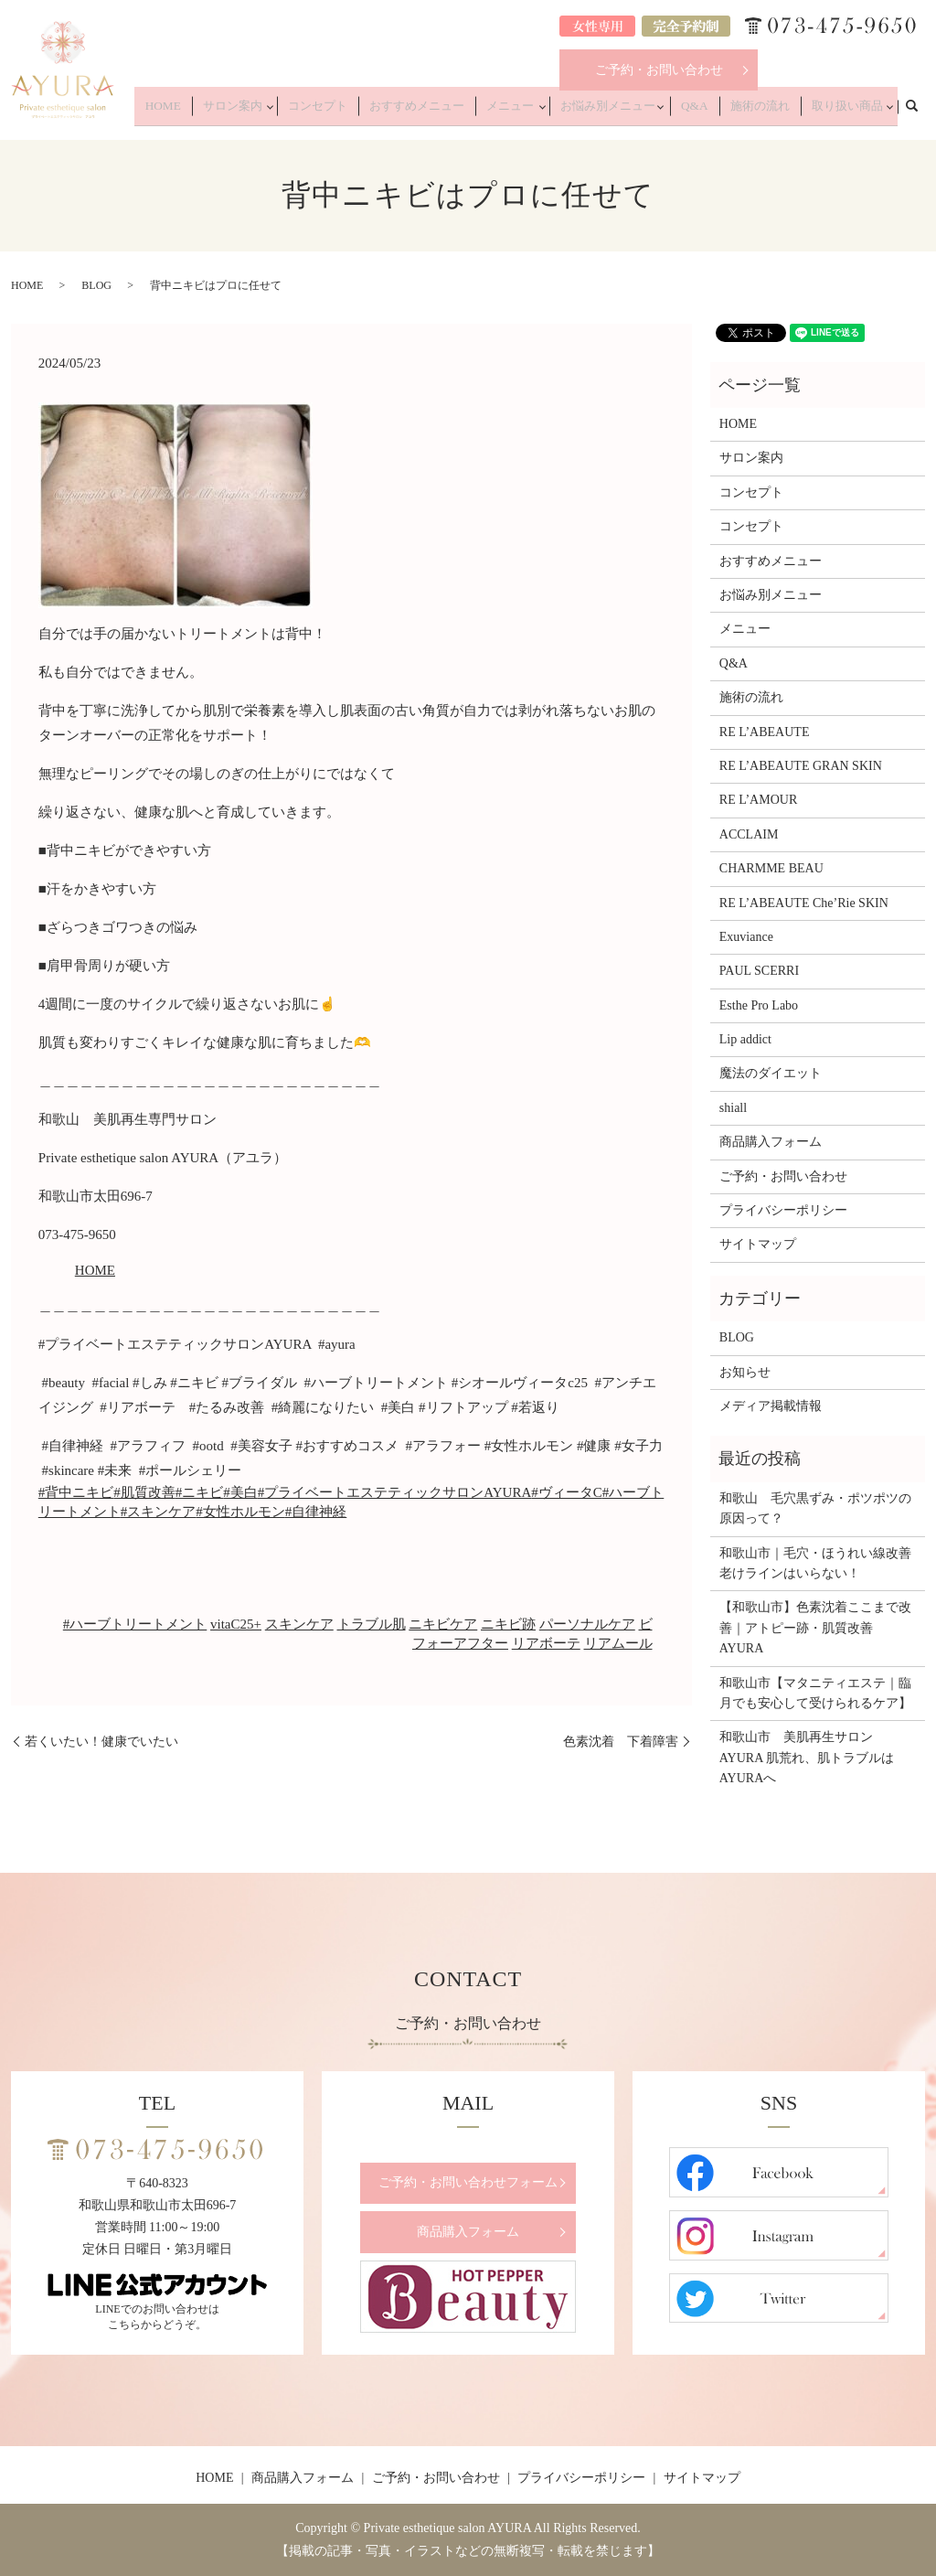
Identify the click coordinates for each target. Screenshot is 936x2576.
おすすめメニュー (460, 111)
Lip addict (745, 1039)
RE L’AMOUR (758, 800)
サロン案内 (291, 111)
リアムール (618, 1643)
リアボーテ (546, 1643)
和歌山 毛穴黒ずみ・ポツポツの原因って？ (815, 1508)
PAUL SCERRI (759, 971)
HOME (233, 111)
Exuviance (746, 937)
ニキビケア (443, 1624)
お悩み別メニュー (633, 111)
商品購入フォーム (770, 1142)
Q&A (715, 111)
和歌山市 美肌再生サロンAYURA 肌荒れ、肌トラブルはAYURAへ (806, 1757)
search (921, 110)
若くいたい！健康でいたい (101, 1741)
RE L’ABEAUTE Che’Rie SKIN (803, 903)
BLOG (96, 285)
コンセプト (373, 111)
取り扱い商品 (846, 111)
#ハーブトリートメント (135, 1624)
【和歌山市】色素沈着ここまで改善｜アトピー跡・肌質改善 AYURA (815, 1627)
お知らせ (745, 1372)
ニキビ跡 (508, 1624)
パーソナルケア (587, 1624)
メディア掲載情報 (770, 1406)
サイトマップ (757, 1244)
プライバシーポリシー (783, 1210)
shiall (733, 1108)
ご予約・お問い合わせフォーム (468, 2182)
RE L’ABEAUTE (764, 732)
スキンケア (299, 1624)
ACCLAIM (749, 834)
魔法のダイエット (770, 1073)
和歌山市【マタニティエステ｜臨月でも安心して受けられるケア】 (815, 1693)
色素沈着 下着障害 (620, 1741)
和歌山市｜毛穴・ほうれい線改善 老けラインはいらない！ (817, 1563)
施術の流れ (770, 111)
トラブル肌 (371, 1624)
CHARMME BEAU (771, 868)
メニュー (541, 111)
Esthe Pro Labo (758, 1005)
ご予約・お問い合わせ (659, 70)
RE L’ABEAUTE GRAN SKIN (800, 766)
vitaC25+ (235, 1624)
